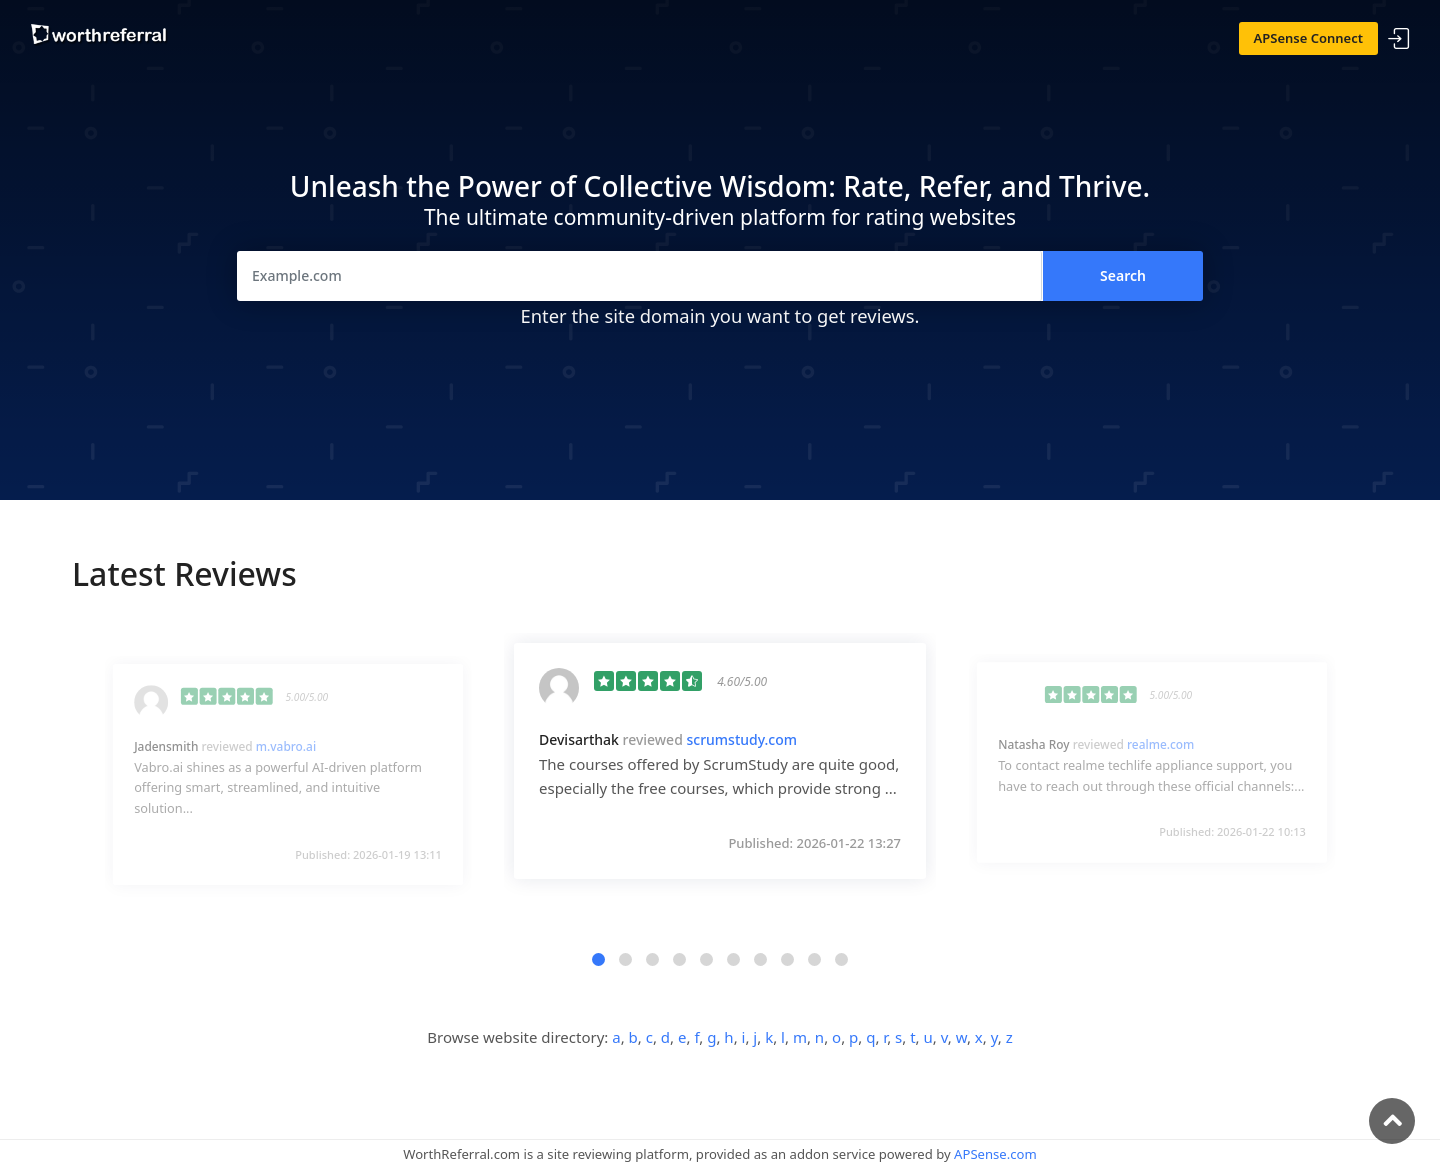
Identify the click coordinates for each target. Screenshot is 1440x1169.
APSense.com (995, 1154)
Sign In (1399, 39)
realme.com (1160, 745)
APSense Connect (1309, 38)
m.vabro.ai (286, 746)
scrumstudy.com (741, 739)
